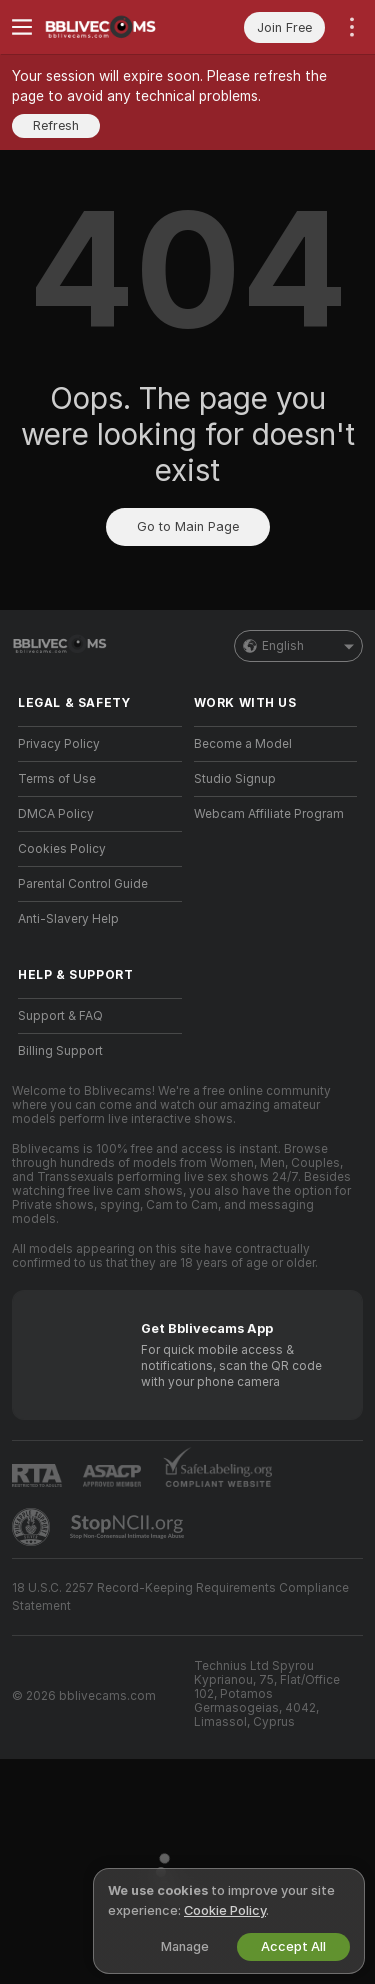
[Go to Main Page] (116, 27)
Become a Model (243, 744)
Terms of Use (57, 779)
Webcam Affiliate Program (269, 814)
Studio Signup (235, 779)
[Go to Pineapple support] (33, 1527)
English (298, 646)
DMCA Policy (56, 814)
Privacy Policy (59, 744)
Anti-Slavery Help (68, 919)
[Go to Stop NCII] (129, 1527)
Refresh (56, 125)
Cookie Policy (225, 1910)
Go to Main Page (188, 526)
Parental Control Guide (83, 884)
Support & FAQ (60, 1016)
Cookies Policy (62, 849)
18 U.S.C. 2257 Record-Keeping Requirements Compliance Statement (180, 1597)
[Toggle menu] (22, 27)
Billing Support (60, 1051)
